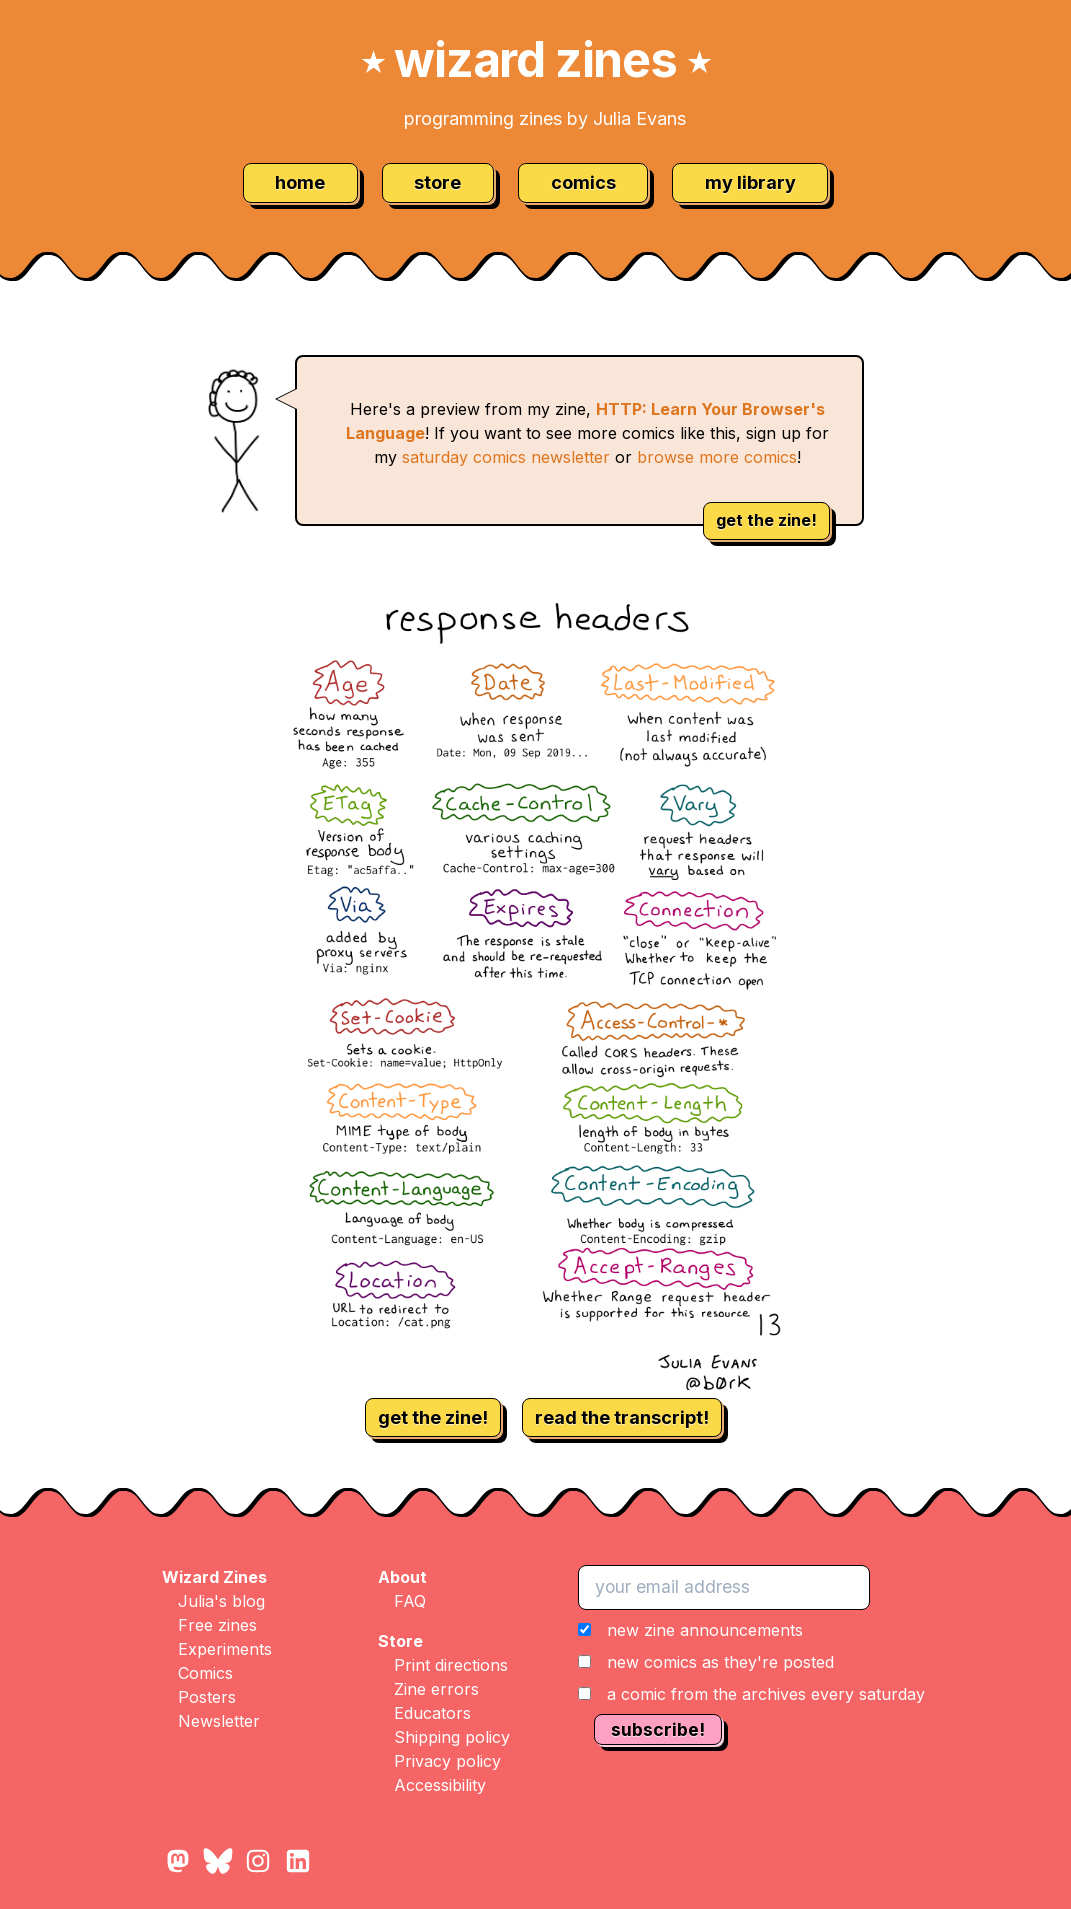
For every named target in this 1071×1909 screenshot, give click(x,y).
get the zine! (766, 520)
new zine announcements (705, 1630)
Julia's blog (221, 1601)
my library (750, 182)
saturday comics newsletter (506, 457)
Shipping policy (452, 1737)
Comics (205, 1673)
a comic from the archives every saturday (766, 1694)
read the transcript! (622, 1417)
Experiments (225, 1649)
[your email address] (724, 1587)
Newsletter (219, 1721)
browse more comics (717, 457)
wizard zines (536, 59)
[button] (751, 1662)
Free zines (217, 1625)
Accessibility (440, 1785)
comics (583, 182)
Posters (207, 1697)
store (437, 182)
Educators (432, 1713)
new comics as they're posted (720, 1662)
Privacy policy (447, 1761)
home (300, 182)
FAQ (410, 1601)
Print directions (451, 1665)
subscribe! (658, 1729)
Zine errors (436, 1689)
